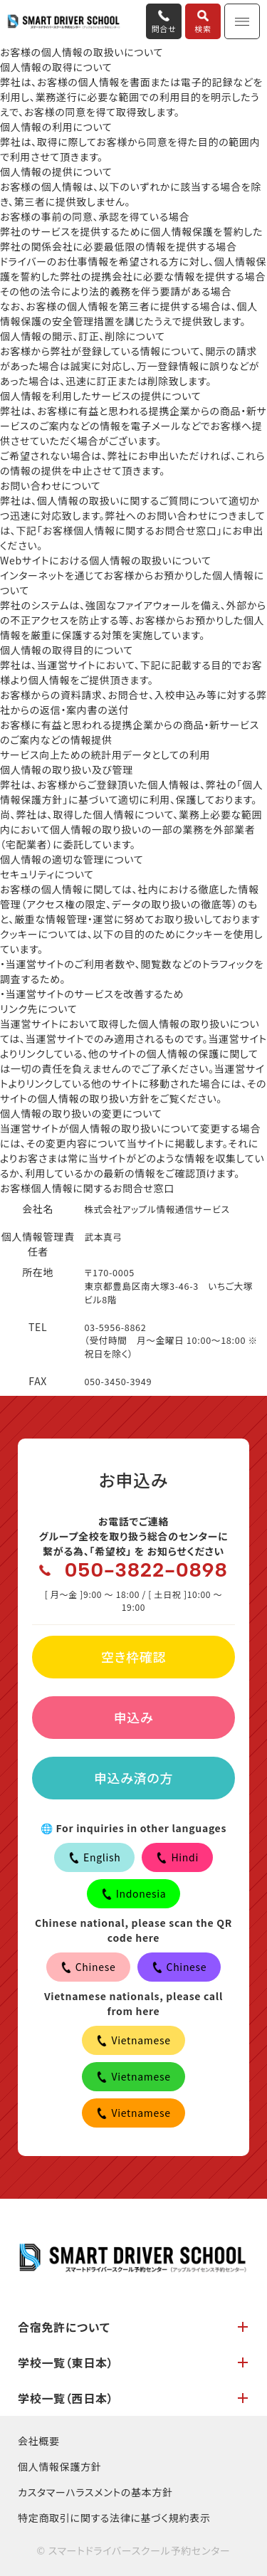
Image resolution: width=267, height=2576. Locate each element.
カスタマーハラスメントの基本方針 (95, 2492)
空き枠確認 (133, 1656)
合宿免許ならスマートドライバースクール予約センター (64, 21)
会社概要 (39, 2441)
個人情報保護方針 (60, 2466)
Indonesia (134, 1893)
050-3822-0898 (145, 1570)
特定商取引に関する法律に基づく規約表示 (114, 2518)
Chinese (88, 1967)
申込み (134, 1717)
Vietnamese (133, 2040)
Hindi (177, 1857)
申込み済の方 (133, 1777)
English (94, 1857)
